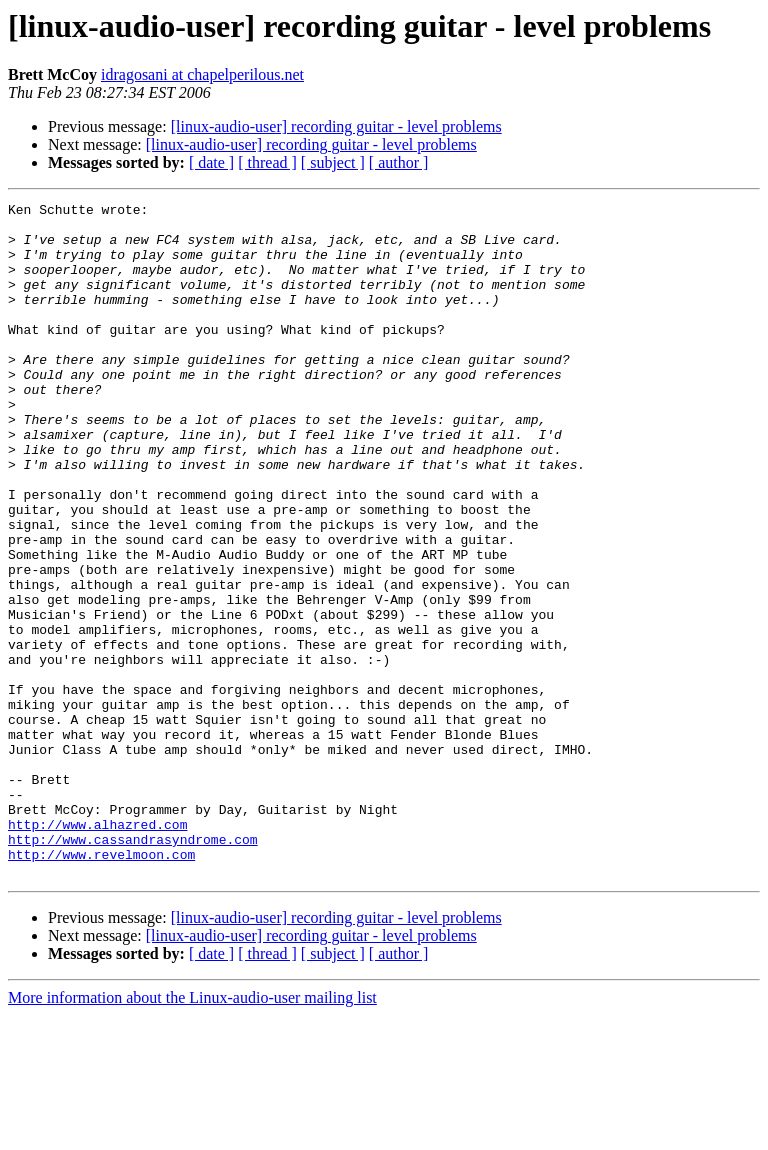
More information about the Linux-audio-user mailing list (192, 1132)
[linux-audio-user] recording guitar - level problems (336, 126)
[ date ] (211, 162)
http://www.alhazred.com (97, 950)
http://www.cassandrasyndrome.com (133, 968)
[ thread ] (267, 162)
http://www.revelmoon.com (101, 986)
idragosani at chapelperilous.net (202, 74)
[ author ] (399, 162)
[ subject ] (333, 162)
